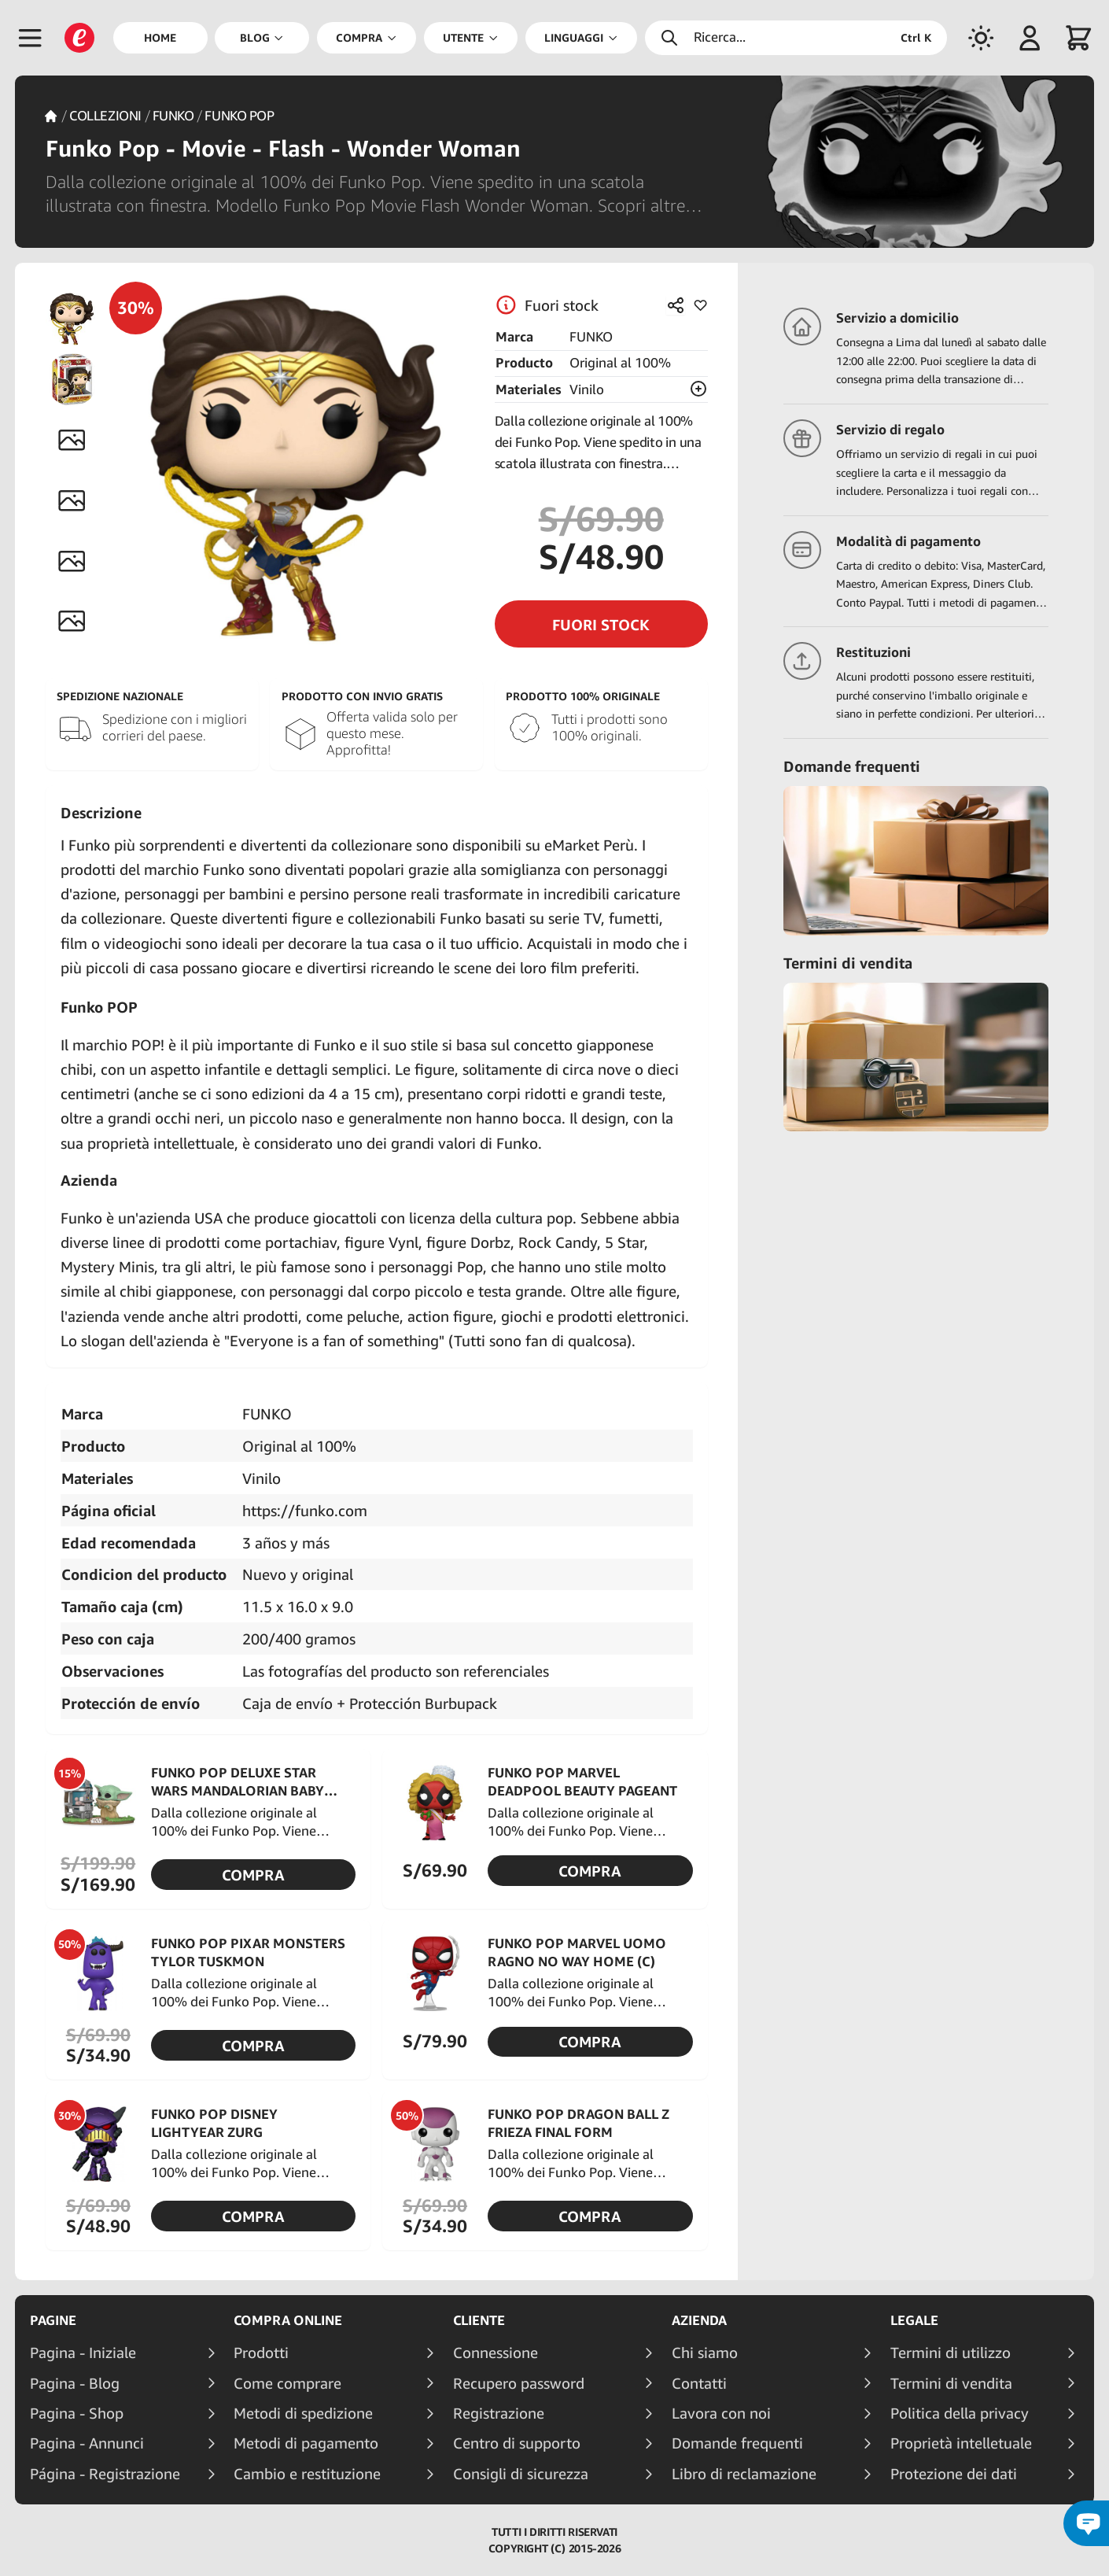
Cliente (479, 2320)
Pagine (53, 2320)
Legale (914, 2320)
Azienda (699, 2320)
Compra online (288, 2320)
